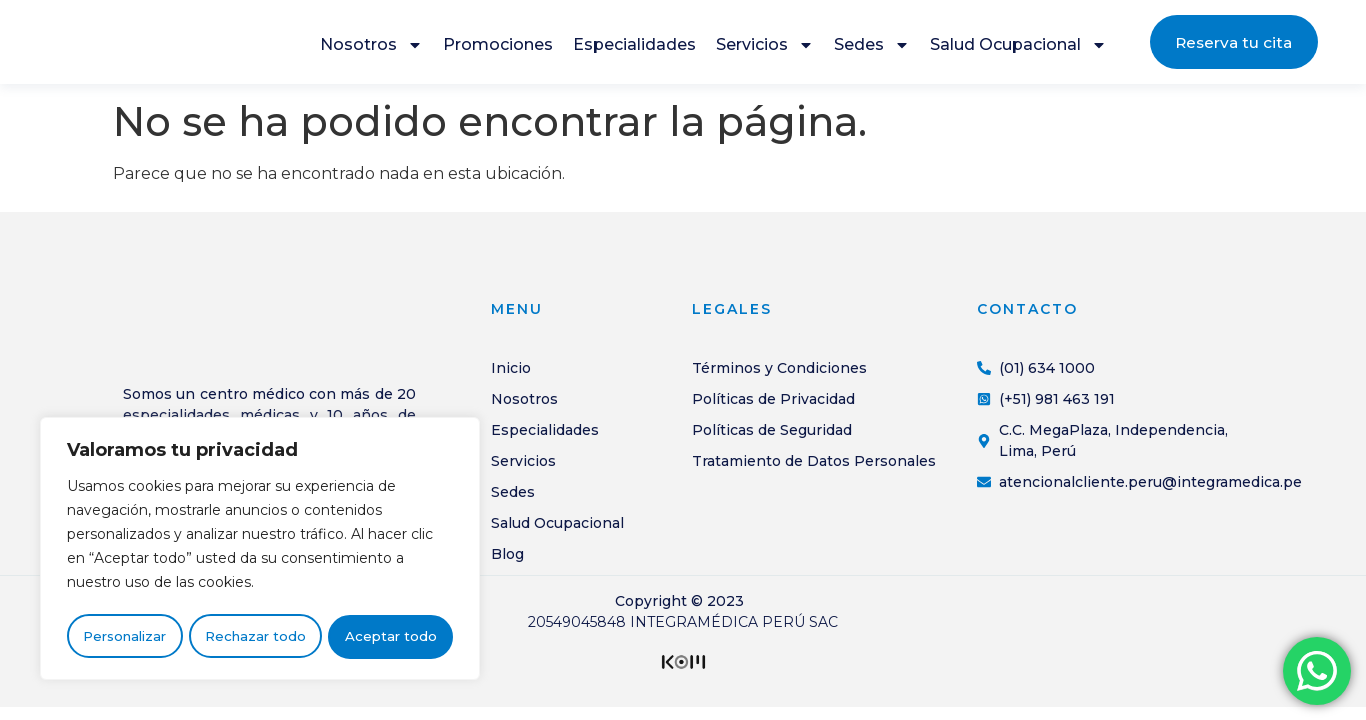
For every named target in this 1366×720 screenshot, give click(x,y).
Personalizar (124, 637)
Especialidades (634, 47)
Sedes (872, 48)
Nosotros (371, 48)
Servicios (765, 48)
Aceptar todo (391, 637)
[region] (260, 551)
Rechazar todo (255, 637)
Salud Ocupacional (1018, 48)
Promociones (498, 47)
